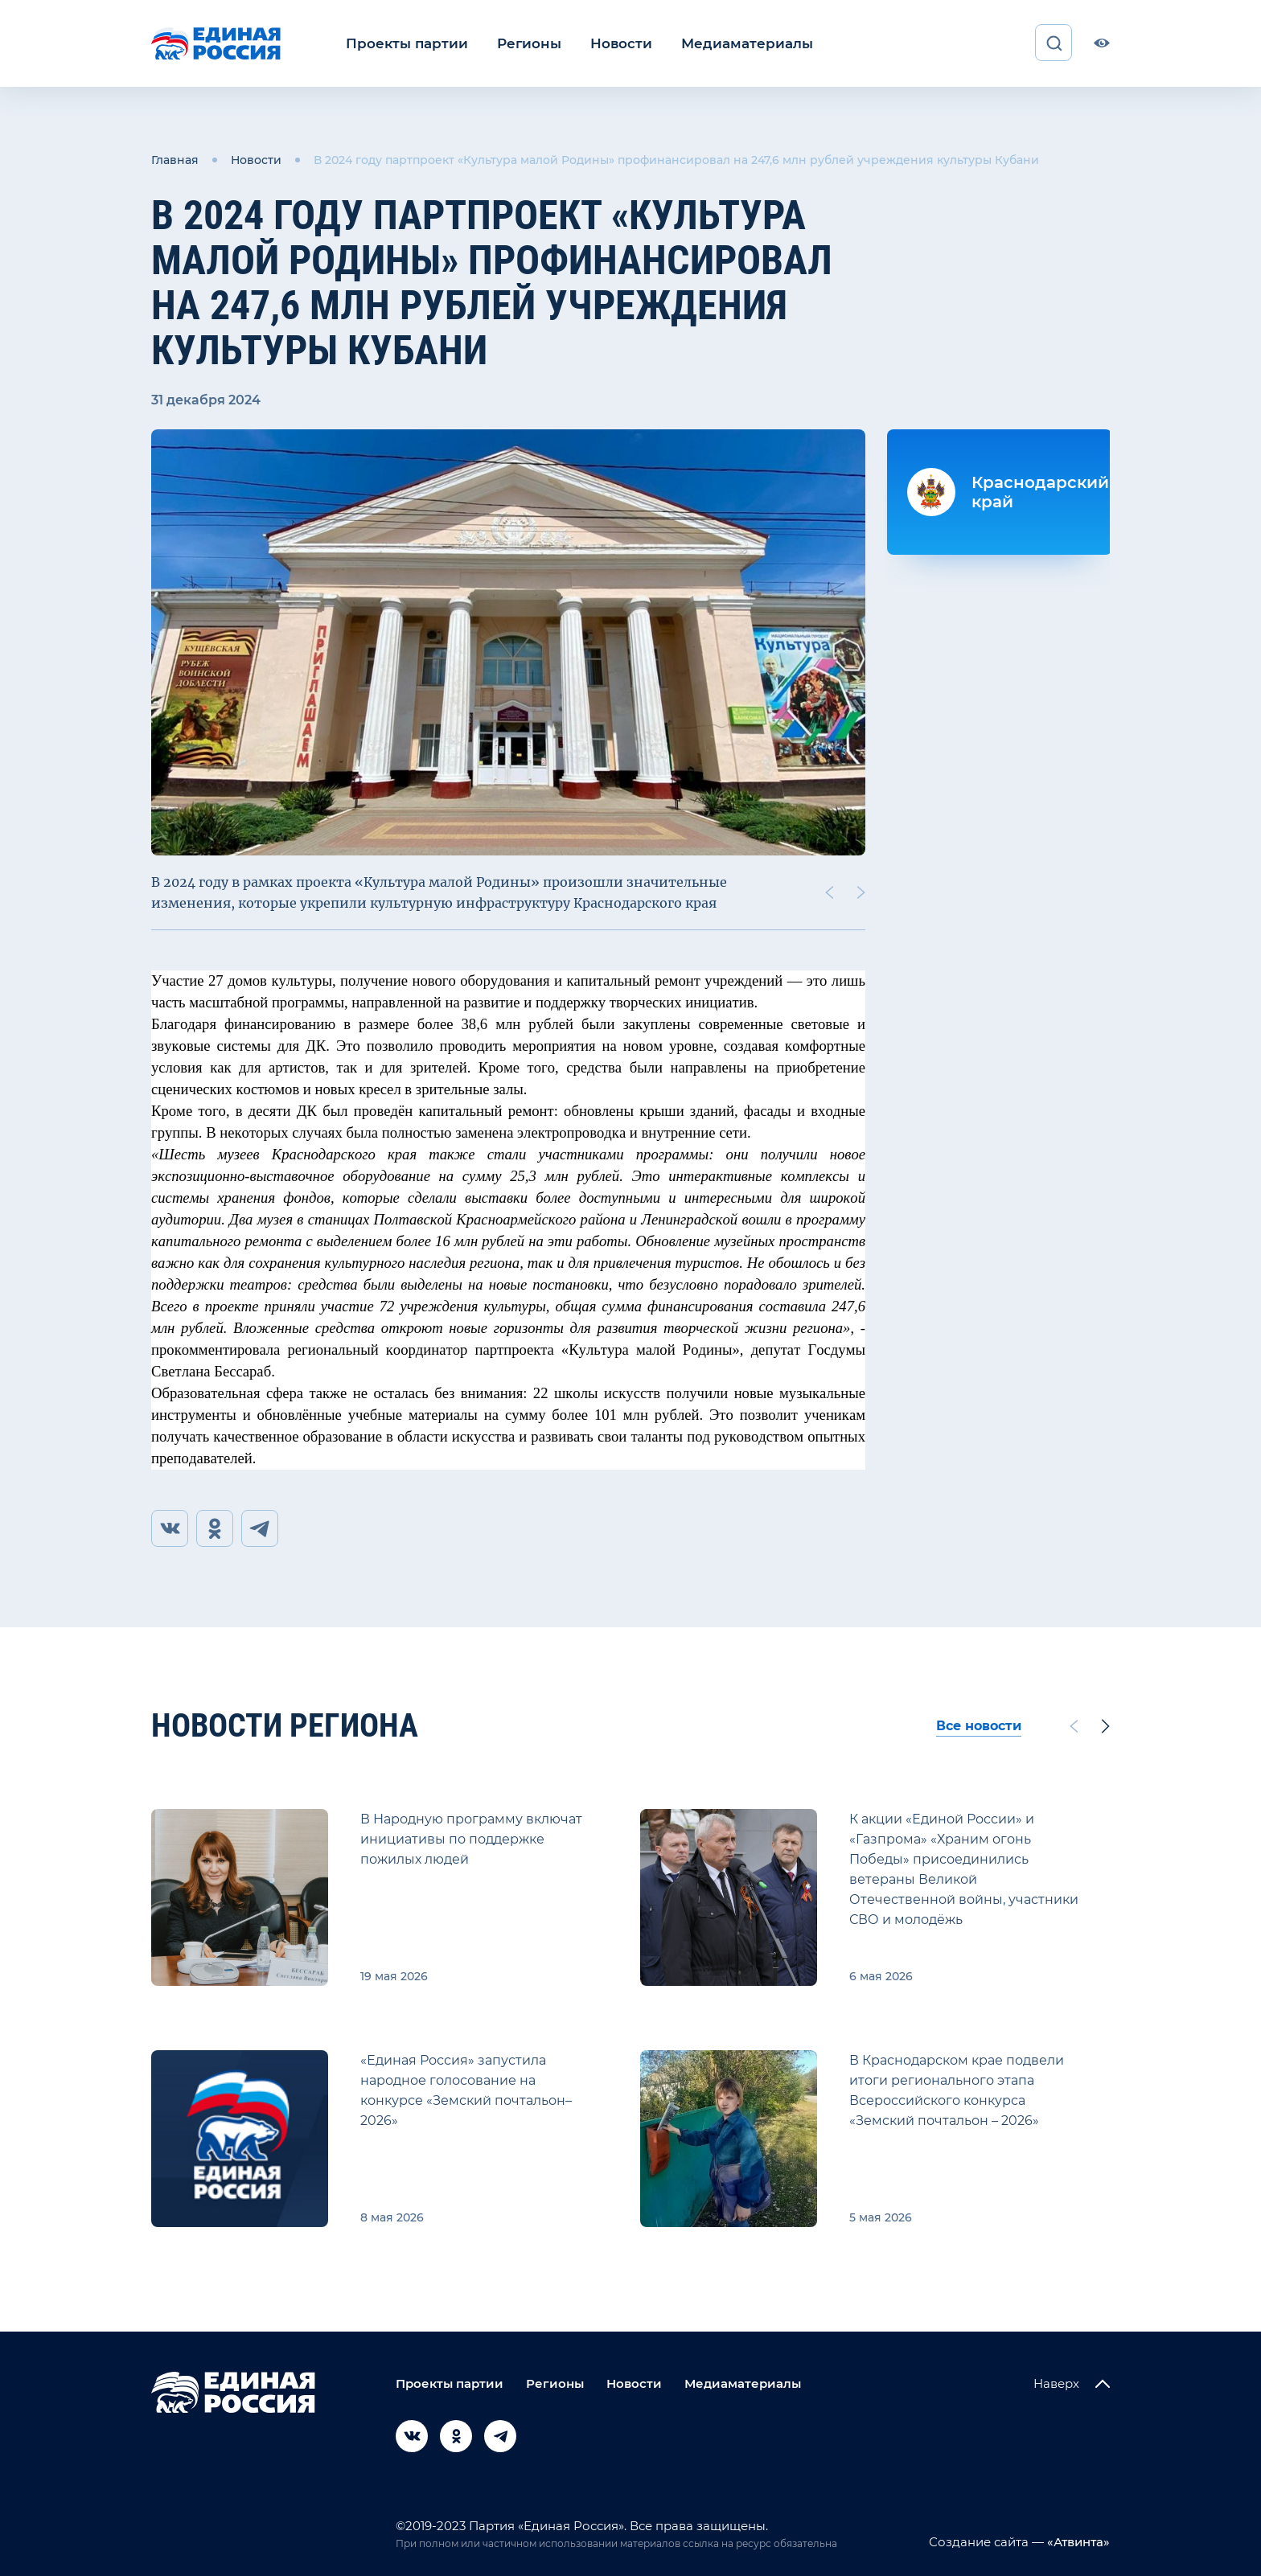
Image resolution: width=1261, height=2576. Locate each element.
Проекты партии (402, 43)
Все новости (978, 1725)
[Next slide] (861, 891)
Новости (606, 43)
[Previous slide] (829, 891)
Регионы (518, 43)
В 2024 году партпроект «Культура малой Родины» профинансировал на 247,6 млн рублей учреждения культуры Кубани (676, 159)
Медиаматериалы (725, 43)
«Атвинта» (1077, 2541)
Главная (175, 159)
